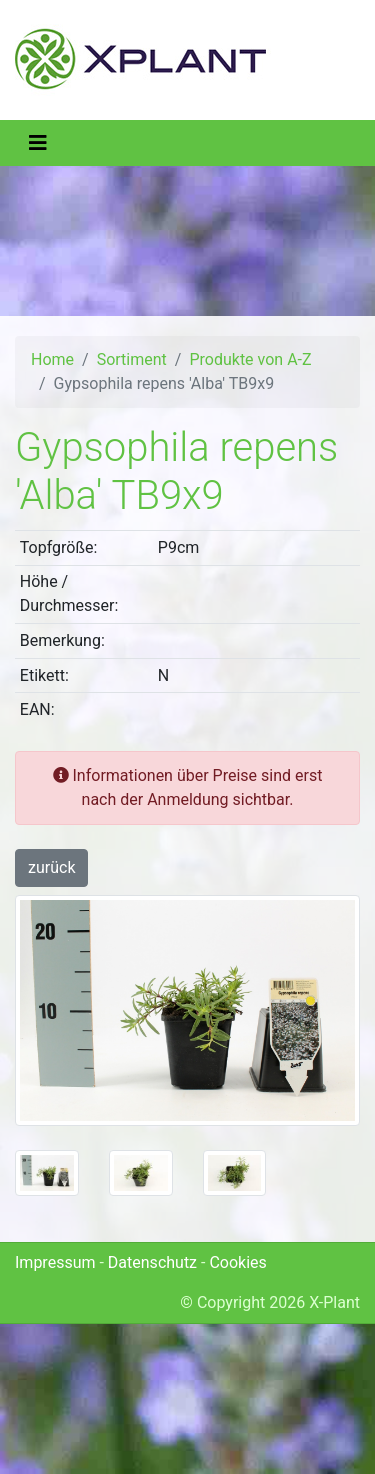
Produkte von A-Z (250, 359)
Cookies (237, 1262)
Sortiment (132, 359)
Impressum (55, 1262)
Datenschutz (152, 1262)
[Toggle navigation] (38, 143)
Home (52, 359)
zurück (51, 867)
